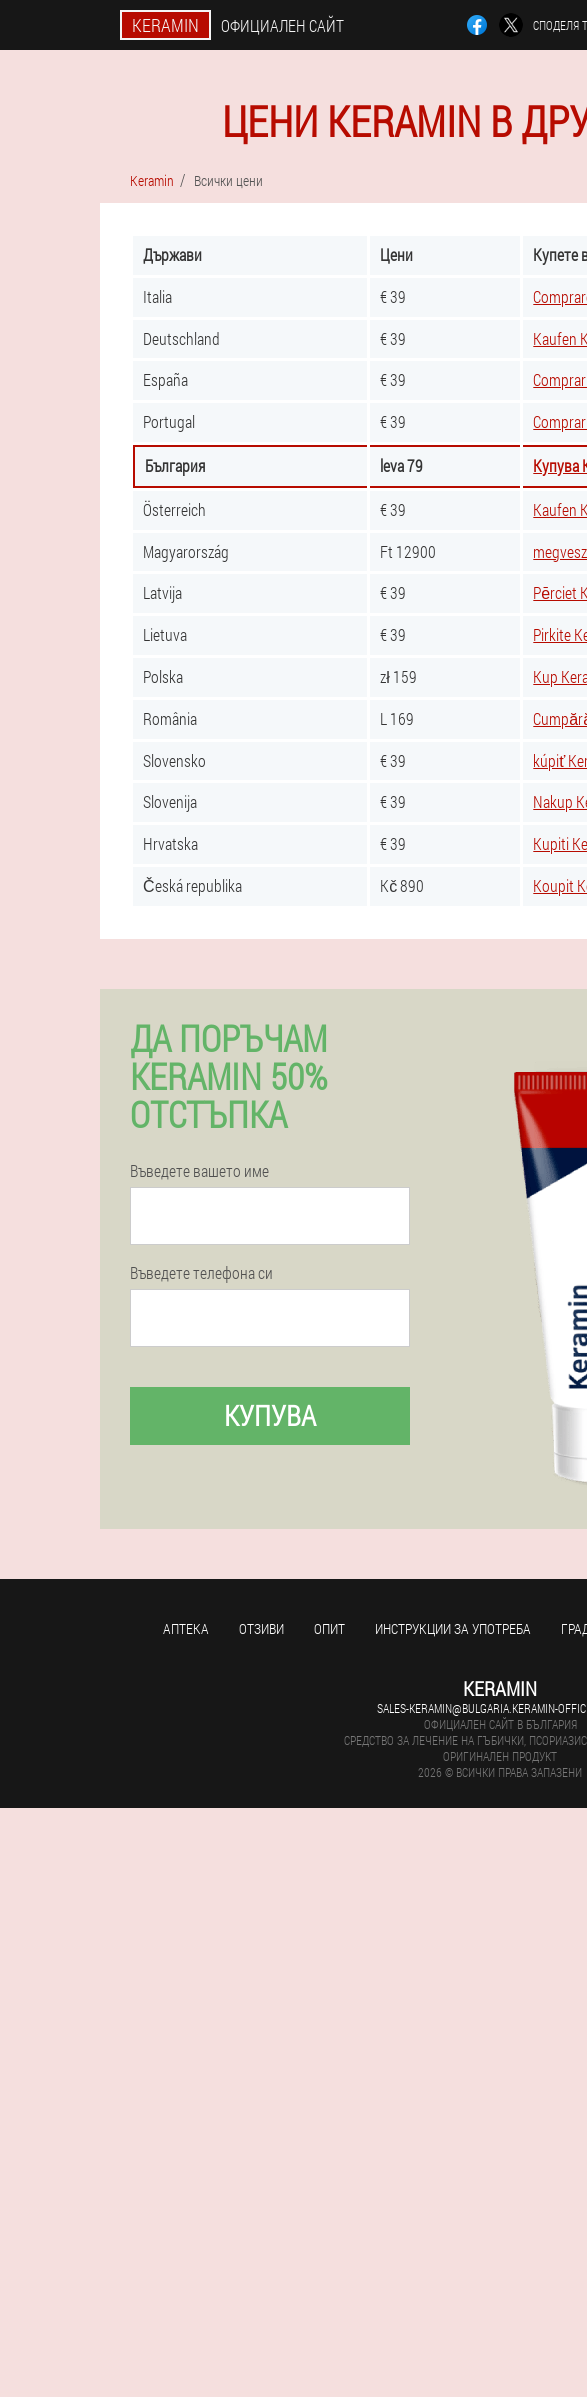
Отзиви (261, 1628)
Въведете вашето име (199, 1171)
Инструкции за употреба (453, 1628)
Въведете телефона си (201, 1273)
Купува (270, 1415)
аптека (186, 1628)
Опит (329, 1628)
